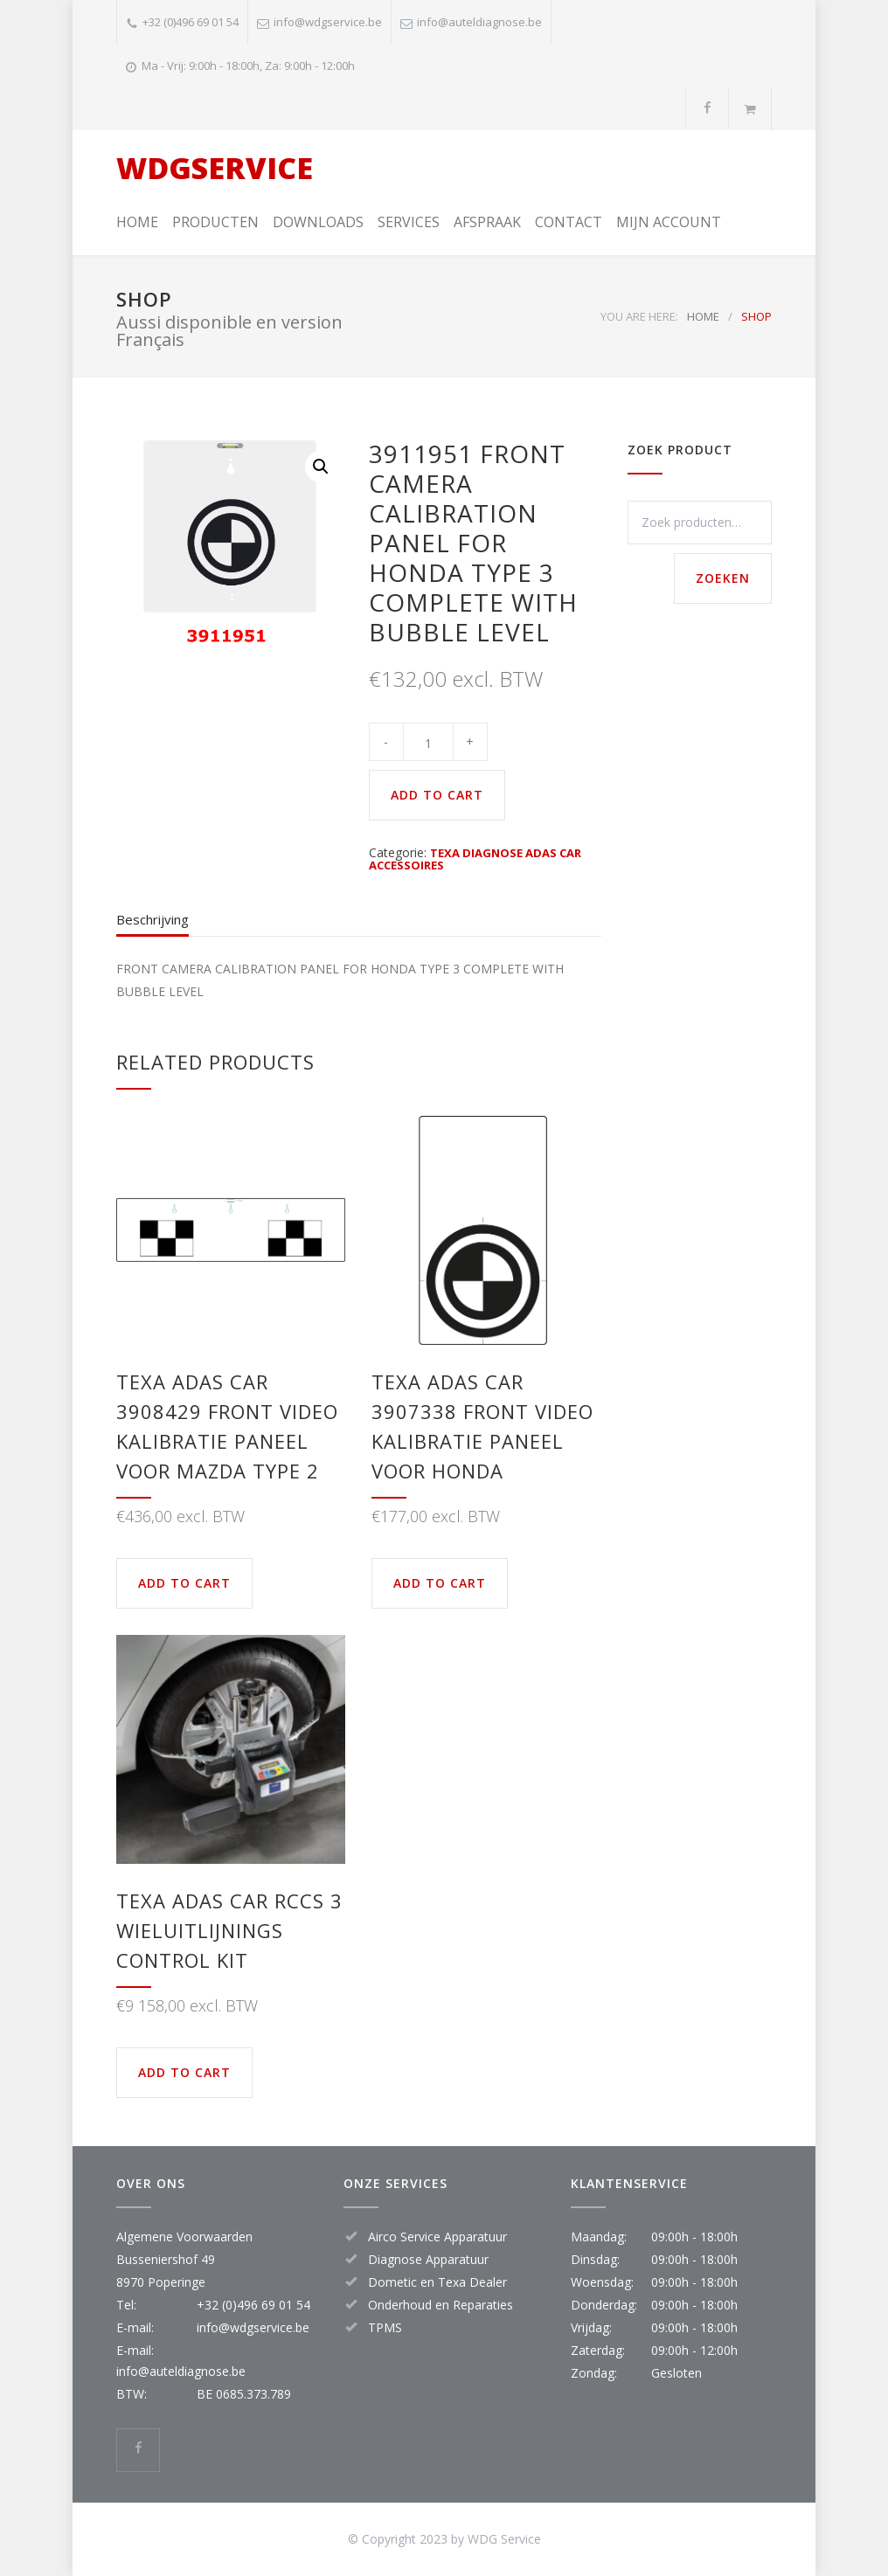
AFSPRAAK (487, 222)
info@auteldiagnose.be (479, 22)
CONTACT (568, 222)
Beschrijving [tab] (152, 919)
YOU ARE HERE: (639, 316)
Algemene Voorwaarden (184, 2236)
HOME (137, 222)
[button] (320, 466)
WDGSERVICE (214, 168)
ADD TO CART (437, 794)
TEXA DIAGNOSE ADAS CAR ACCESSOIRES (475, 859)
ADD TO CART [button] (184, 1583)
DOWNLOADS (318, 222)
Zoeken (723, 578)
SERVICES (409, 222)
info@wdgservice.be (328, 22)
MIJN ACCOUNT (668, 222)
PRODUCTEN (215, 222)
